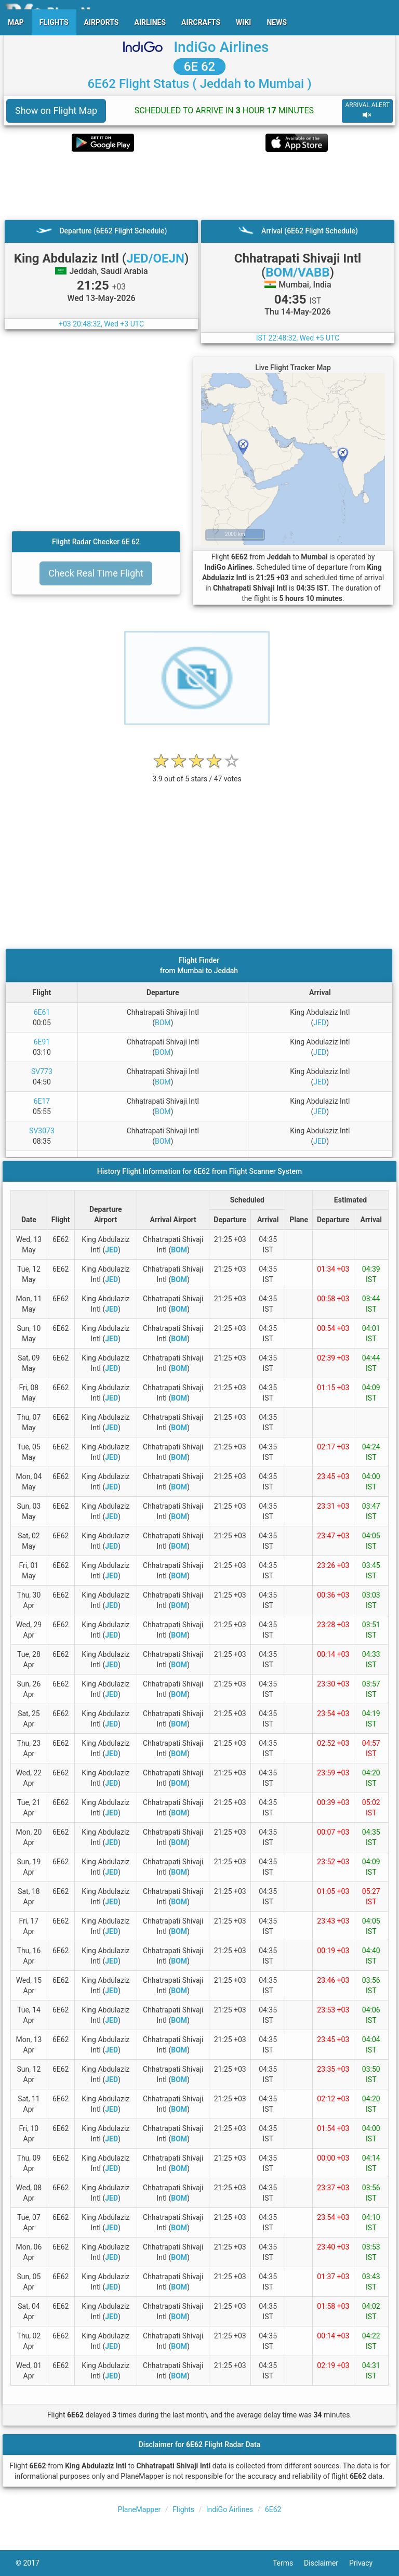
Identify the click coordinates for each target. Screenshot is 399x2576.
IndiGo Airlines (221, 47)
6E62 (273, 2509)
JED (319, 1022)
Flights (183, 2509)
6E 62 (199, 66)
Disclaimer (326, 2563)
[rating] (197, 773)
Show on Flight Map (56, 110)
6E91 (42, 1042)
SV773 (41, 1071)
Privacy (366, 2563)
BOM (163, 1022)
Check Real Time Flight (95, 573)
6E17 (42, 1101)
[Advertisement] (199, 185)
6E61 (42, 1012)
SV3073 (42, 1131)
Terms (288, 2563)
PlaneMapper (139, 2509)
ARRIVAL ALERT (367, 110)
